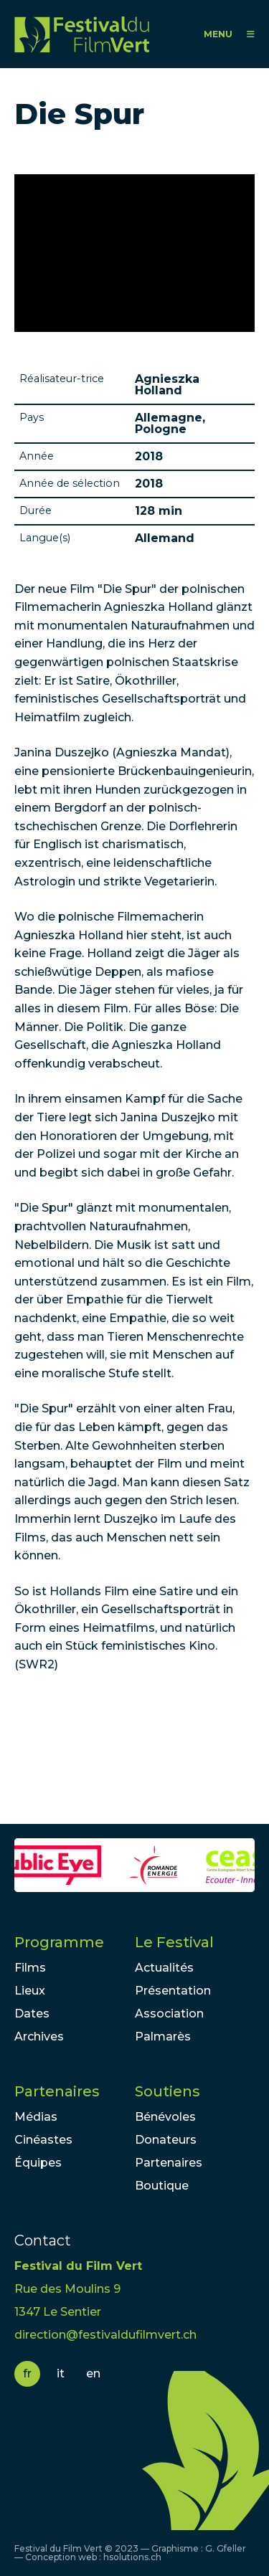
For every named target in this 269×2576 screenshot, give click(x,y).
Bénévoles (165, 2117)
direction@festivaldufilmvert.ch (105, 2335)
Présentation (173, 1990)
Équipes (38, 2162)
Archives (39, 2036)
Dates (31, 2013)
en (93, 2373)
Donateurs (166, 2140)
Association (169, 2013)
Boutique (162, 2185)
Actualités (164, 1967)
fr (27, 2373)
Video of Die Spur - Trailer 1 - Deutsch (134, 253)
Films (30, 1967)
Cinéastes (43, 2140)
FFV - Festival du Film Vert (82, 34)
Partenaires (57, 2091)
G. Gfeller (225, 2548)
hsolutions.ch (132, 2557)
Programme (59, 1942)
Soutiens (167, 2091)
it (61, 2373)
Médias (35, 2117)
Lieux (29, 1990)
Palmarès (163, 2036)
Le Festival (174, 1942)
